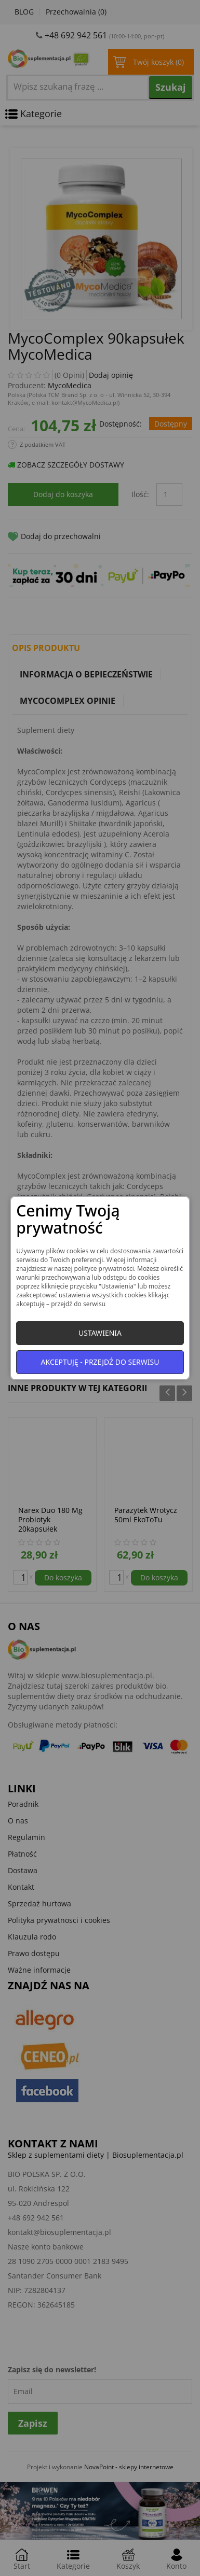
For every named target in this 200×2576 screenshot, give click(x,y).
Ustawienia (100, 1333)
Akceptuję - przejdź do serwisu (100, 1362)
